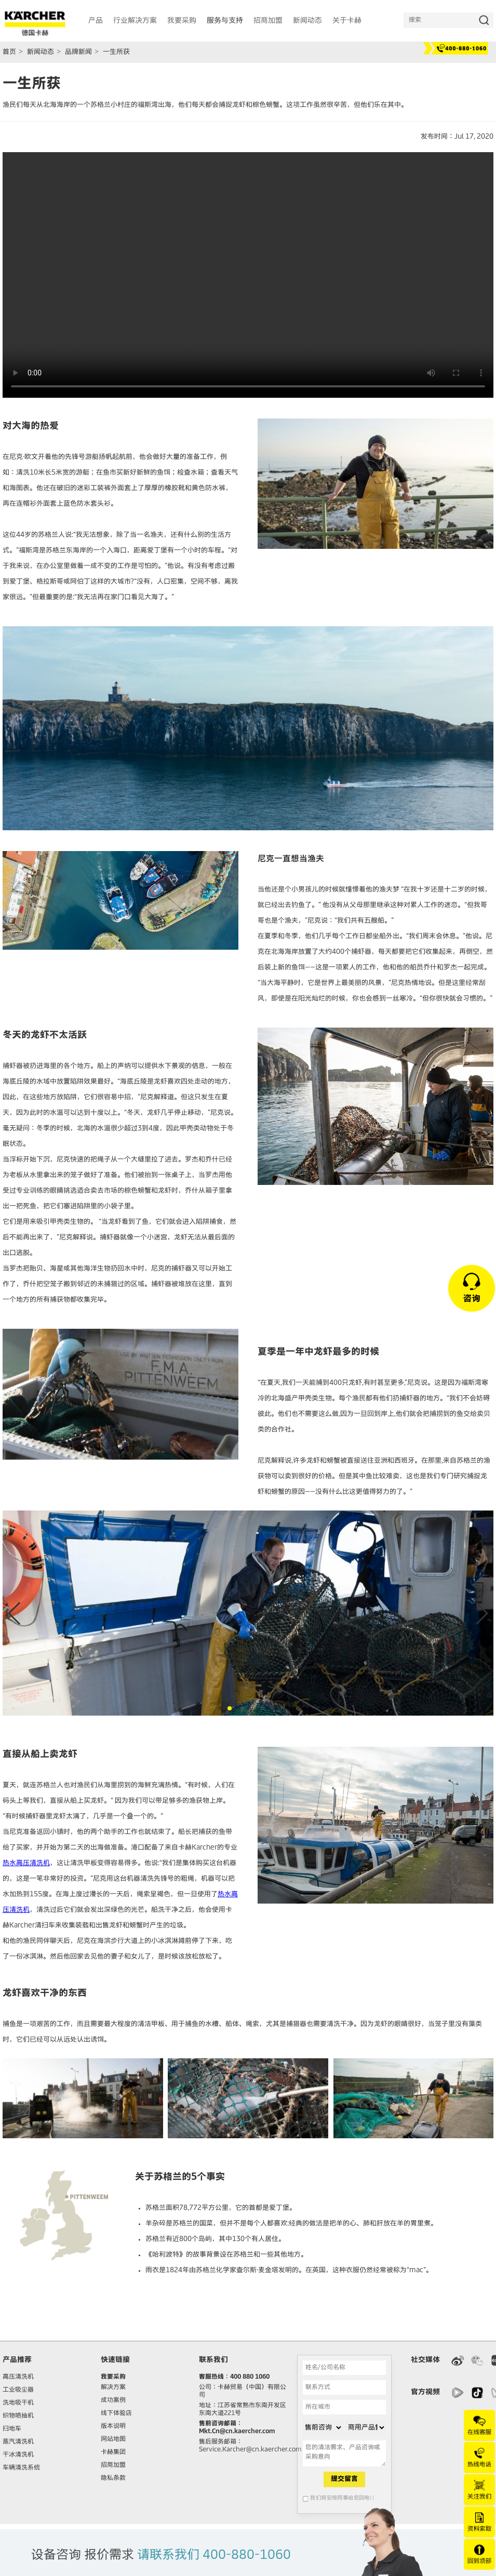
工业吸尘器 (18, 2390)
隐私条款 (113, 2478)
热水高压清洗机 (26, 1863)
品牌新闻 (78, 52)
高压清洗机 (18, 2377)
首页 (9, 52)
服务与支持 (225, 20)
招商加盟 (113, 2465)
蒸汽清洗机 (18, 2442)
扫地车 (12, 2429)
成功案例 (113, 2400)
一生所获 (116, 52)
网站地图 (113, 2439)
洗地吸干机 (18, 2403)
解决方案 (113, 2387)
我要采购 (113, 2377)
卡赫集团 (113, 2452)
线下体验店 (116, 2413)
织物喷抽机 (18, 2416)
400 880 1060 (250, 2377)
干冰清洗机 (18, 2455)
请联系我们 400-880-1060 (214, 2555)
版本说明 (113, 2426)
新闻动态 (40, 52)
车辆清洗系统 (21, 2468)
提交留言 (344, 2479)
